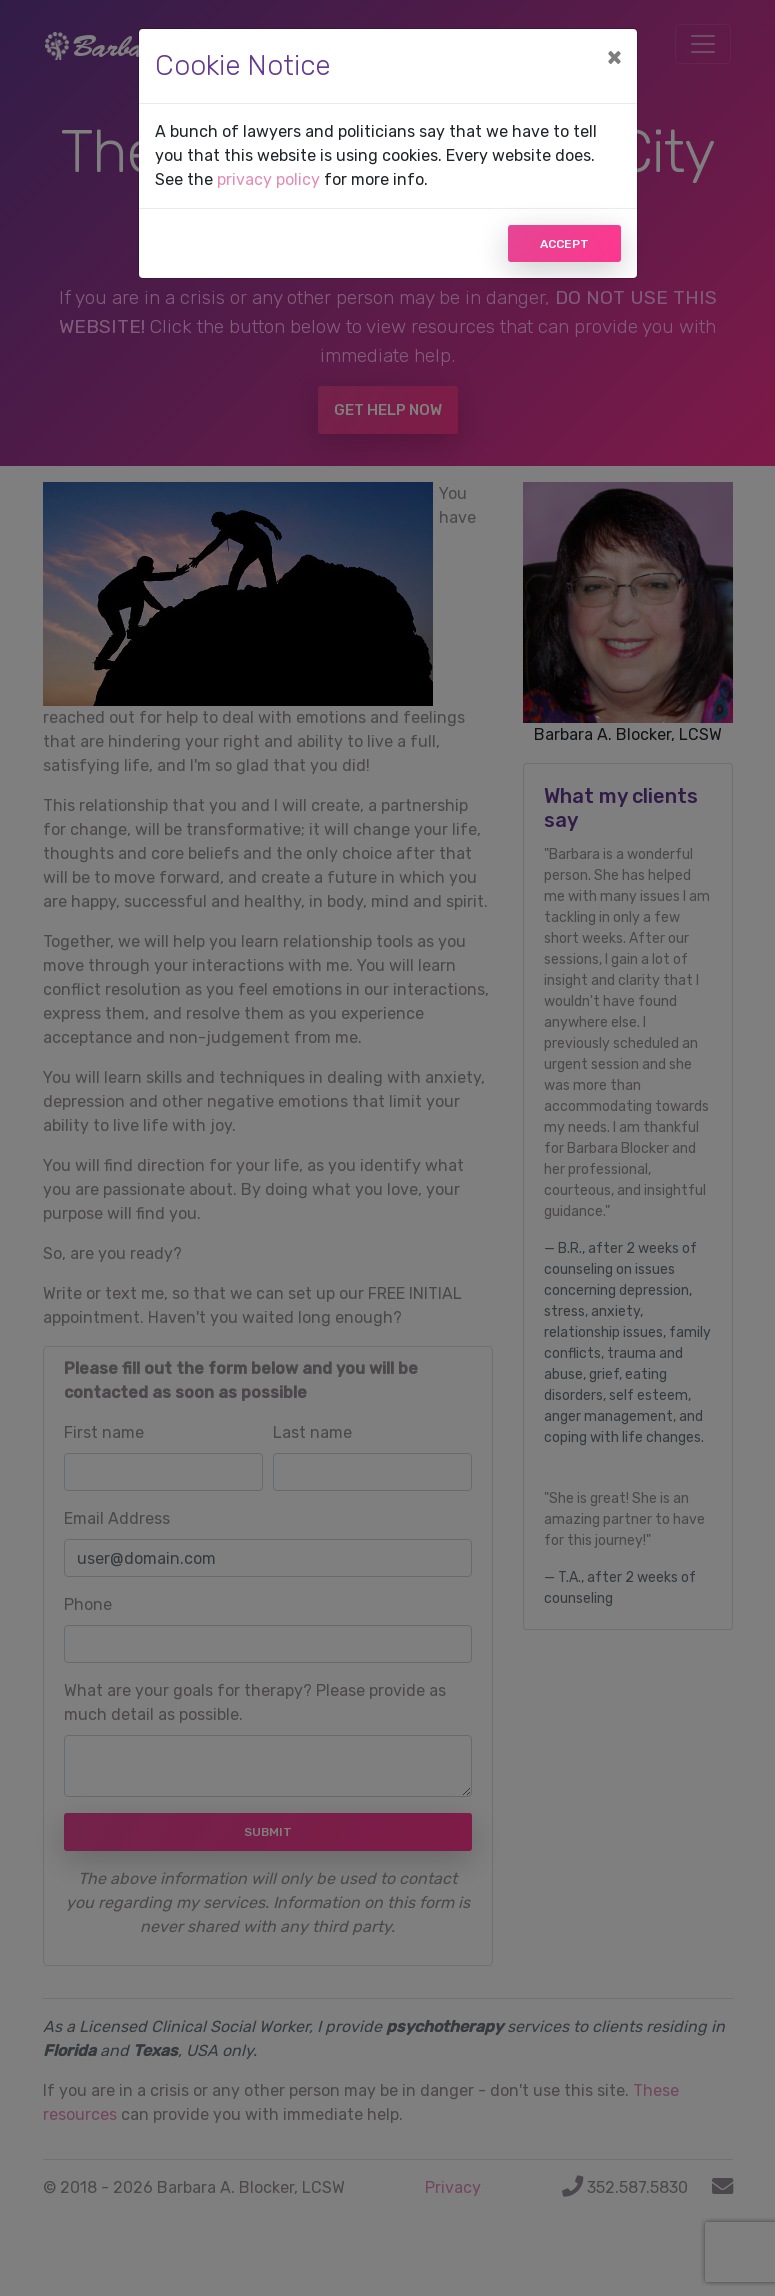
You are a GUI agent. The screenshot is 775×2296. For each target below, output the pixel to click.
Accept (564, 244)
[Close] (614, 57)
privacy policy (268, 179)
